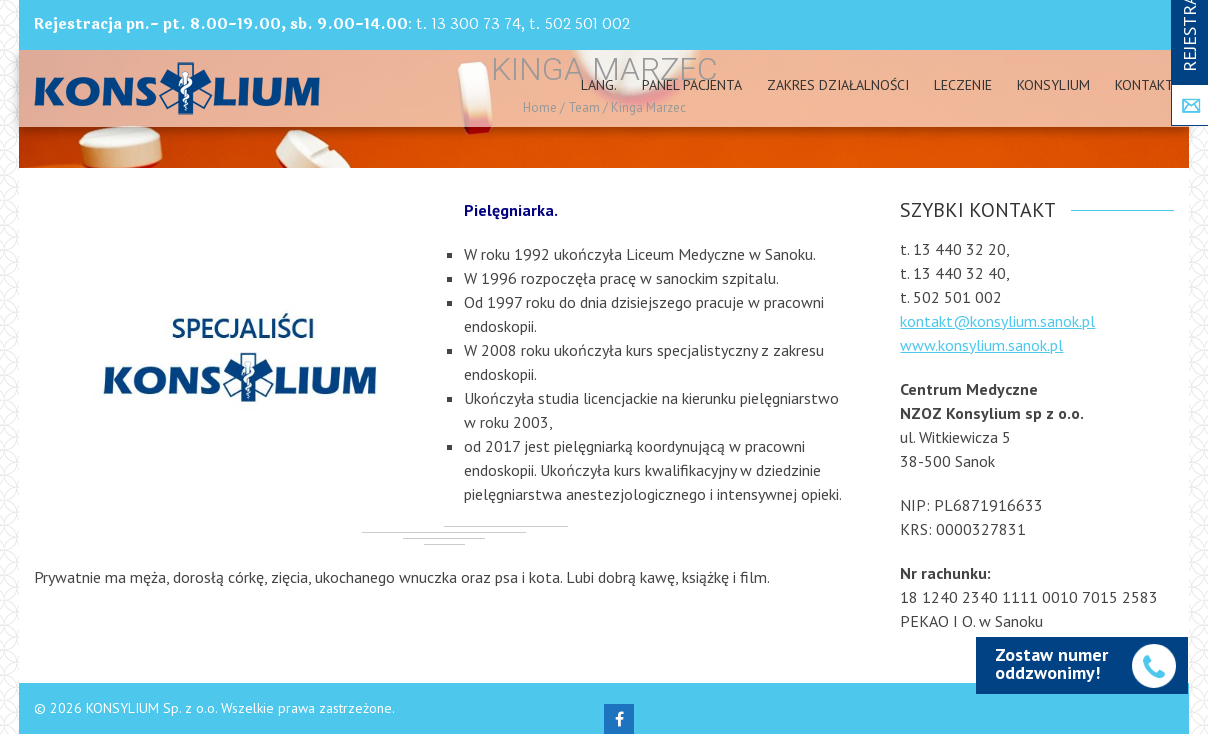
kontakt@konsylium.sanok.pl (997, 321)
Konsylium (1053, 85)
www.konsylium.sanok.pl (981, 345)
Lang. (599, 85)
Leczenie (963, 85)
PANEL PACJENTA (692, 85)
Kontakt (1144, 85)
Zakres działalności (838, 85)
